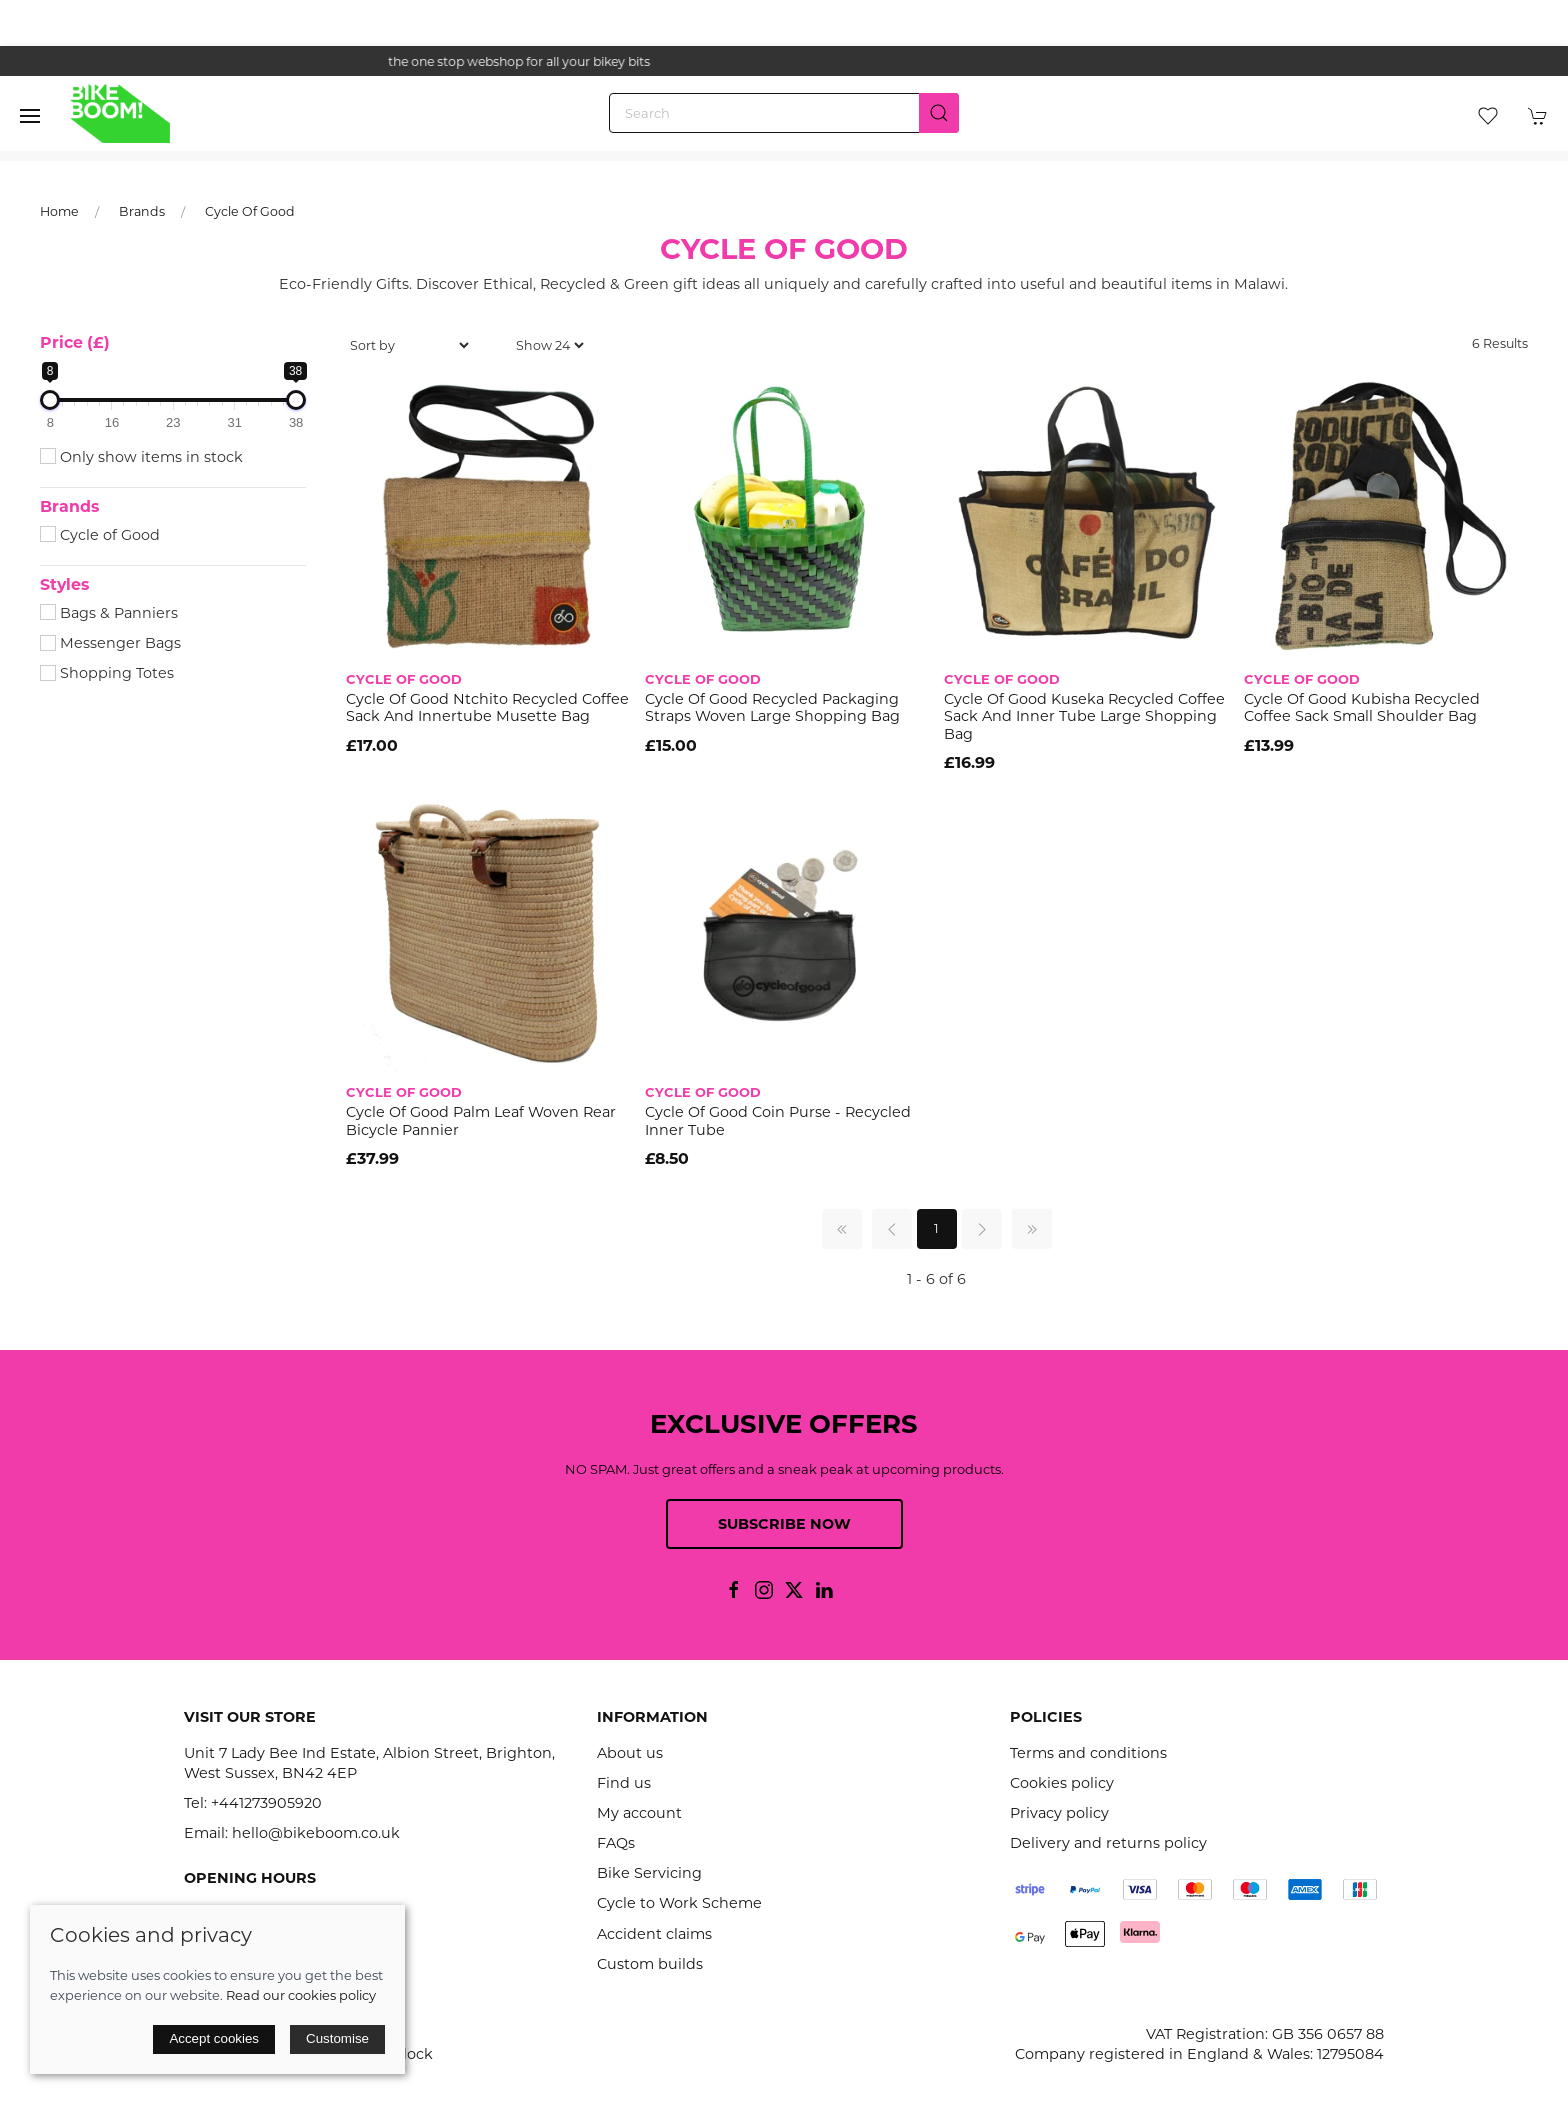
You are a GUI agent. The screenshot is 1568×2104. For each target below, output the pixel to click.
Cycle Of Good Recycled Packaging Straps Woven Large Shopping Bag (772, 707)
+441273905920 (266, 1803)
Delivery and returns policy (1108, 1843)
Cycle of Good (100, 535)
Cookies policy (1062, 1783)
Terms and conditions (1088, 1753)
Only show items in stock (141, 457)
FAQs (616, 1843)
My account (639, 1813)
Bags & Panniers (109, 613)
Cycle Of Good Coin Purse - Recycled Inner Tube (778, 1120)
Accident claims (654, 1934)
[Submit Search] (939, 113)
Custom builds (650, 1964)
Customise (337, 2038)
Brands (142, 211)
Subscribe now (784, 1524)
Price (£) (75, 342)
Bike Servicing (649, 1873)
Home (59, 211)
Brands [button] (69, 507)
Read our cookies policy (301, 1995)
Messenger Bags (110, 643)
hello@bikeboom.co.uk (316, 1833)
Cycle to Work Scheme (679, 1903)
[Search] (784, 113)
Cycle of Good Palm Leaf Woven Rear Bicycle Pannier (481, 1120)
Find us (624, 1783)
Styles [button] (64, 585)
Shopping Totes (107, 673)
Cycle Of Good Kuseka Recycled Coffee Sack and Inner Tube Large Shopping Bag (1084, 716)
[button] (30, 116)
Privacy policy (1059, 1813)
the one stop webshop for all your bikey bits (784, 61)
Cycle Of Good (250, 211)
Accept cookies (214, 2038)
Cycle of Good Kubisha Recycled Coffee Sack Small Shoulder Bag (1362, 707)
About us (630, 1753)
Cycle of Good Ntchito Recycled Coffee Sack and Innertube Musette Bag (487, 707)
